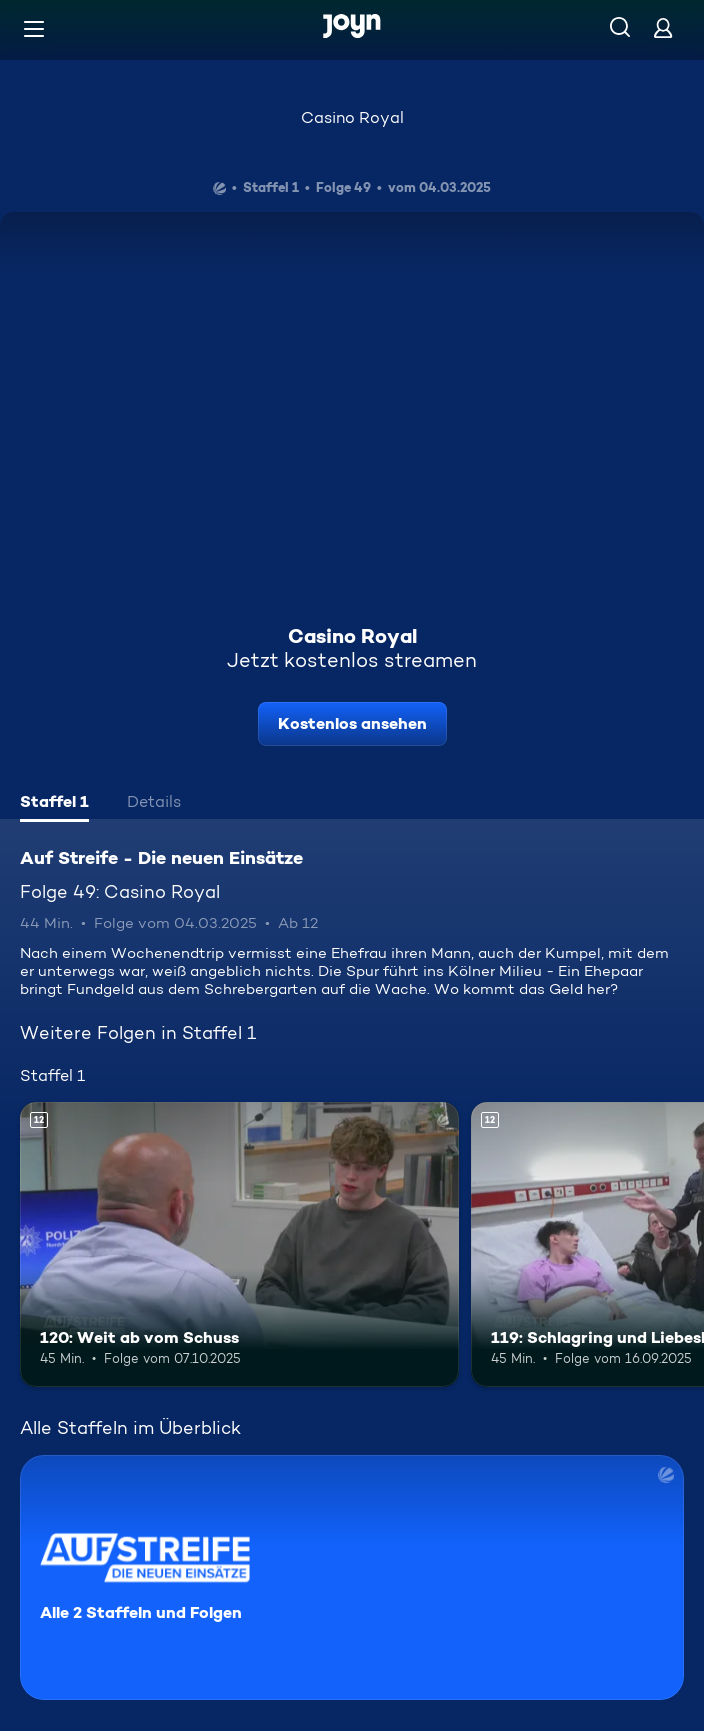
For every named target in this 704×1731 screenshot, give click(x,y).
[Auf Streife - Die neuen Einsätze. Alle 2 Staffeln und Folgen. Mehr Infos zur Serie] (352, 1577)
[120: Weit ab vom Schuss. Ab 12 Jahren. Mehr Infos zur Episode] (239, 1244)
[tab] (54, 804)
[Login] (663, 27)
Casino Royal (352, 117)
